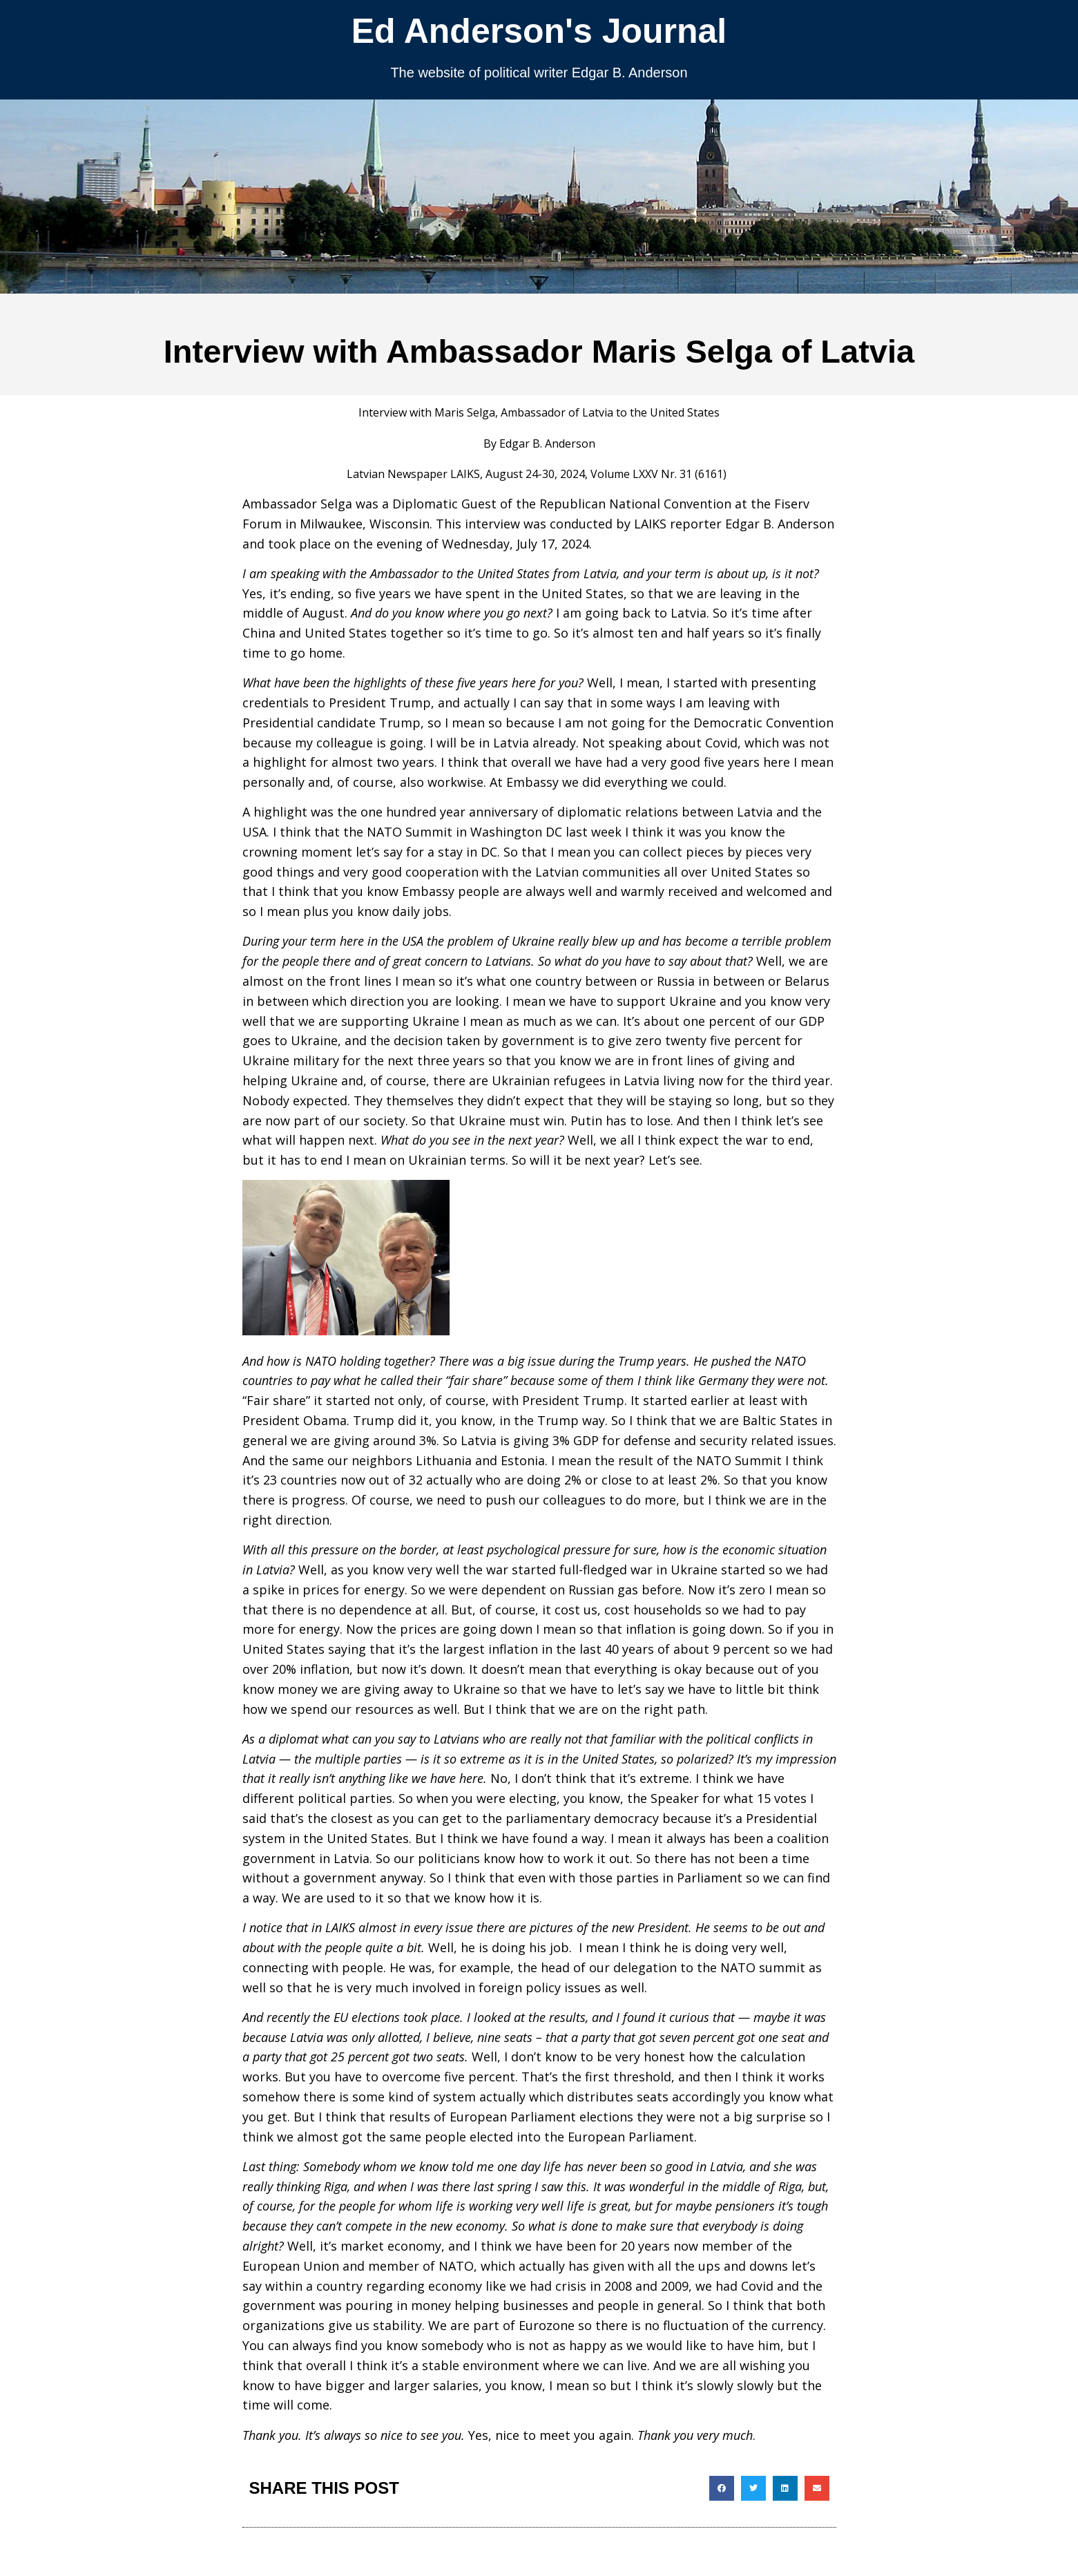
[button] (721, 2488)
